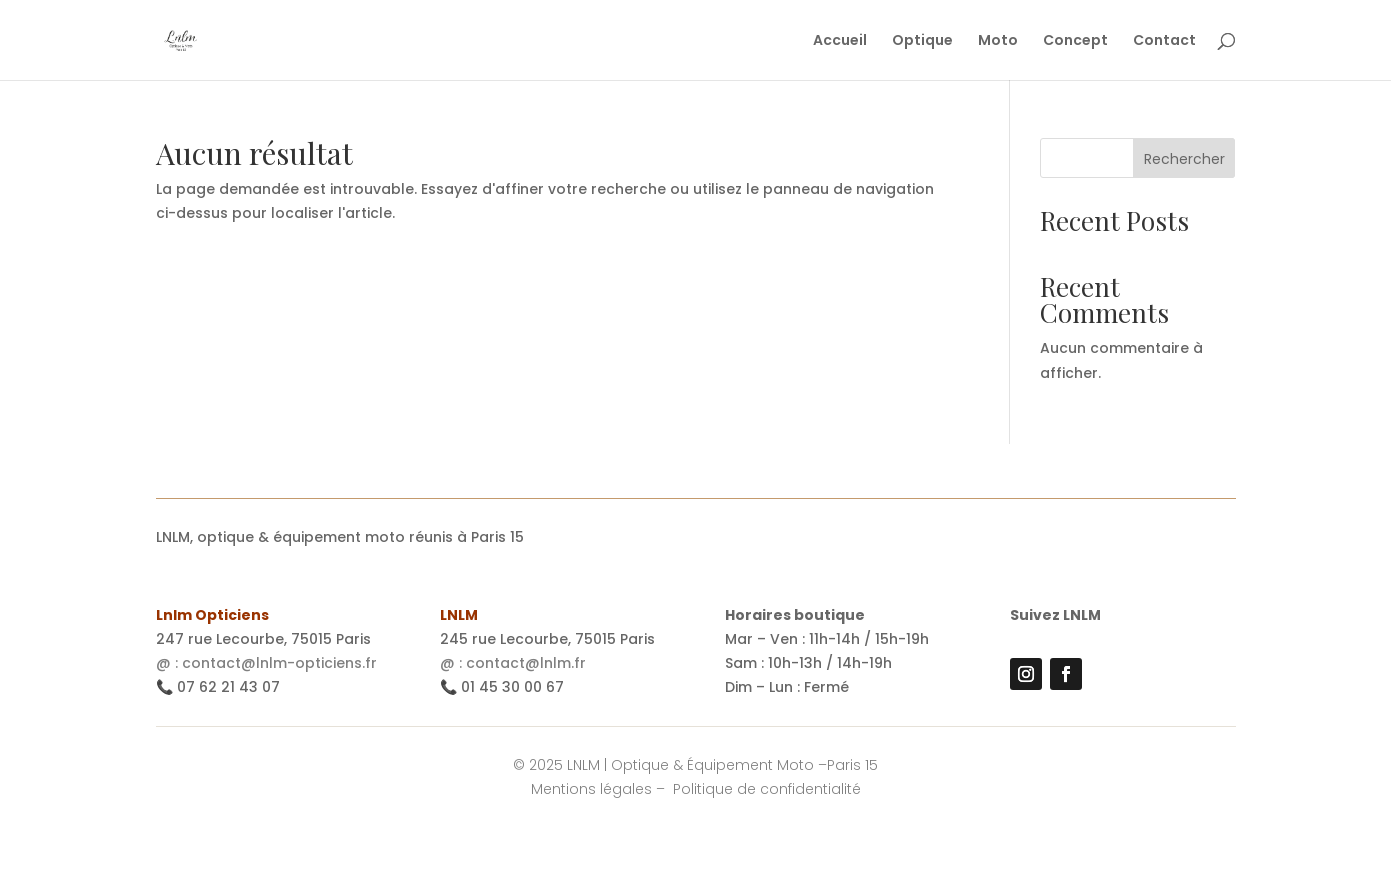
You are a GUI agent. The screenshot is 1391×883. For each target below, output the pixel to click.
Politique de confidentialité (767, 789)
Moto (998, 41)
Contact (1164, 41)
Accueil (840, 41)
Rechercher (1184, 159)
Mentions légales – (600, 789)
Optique (922, 41)
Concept (1075, 41)
